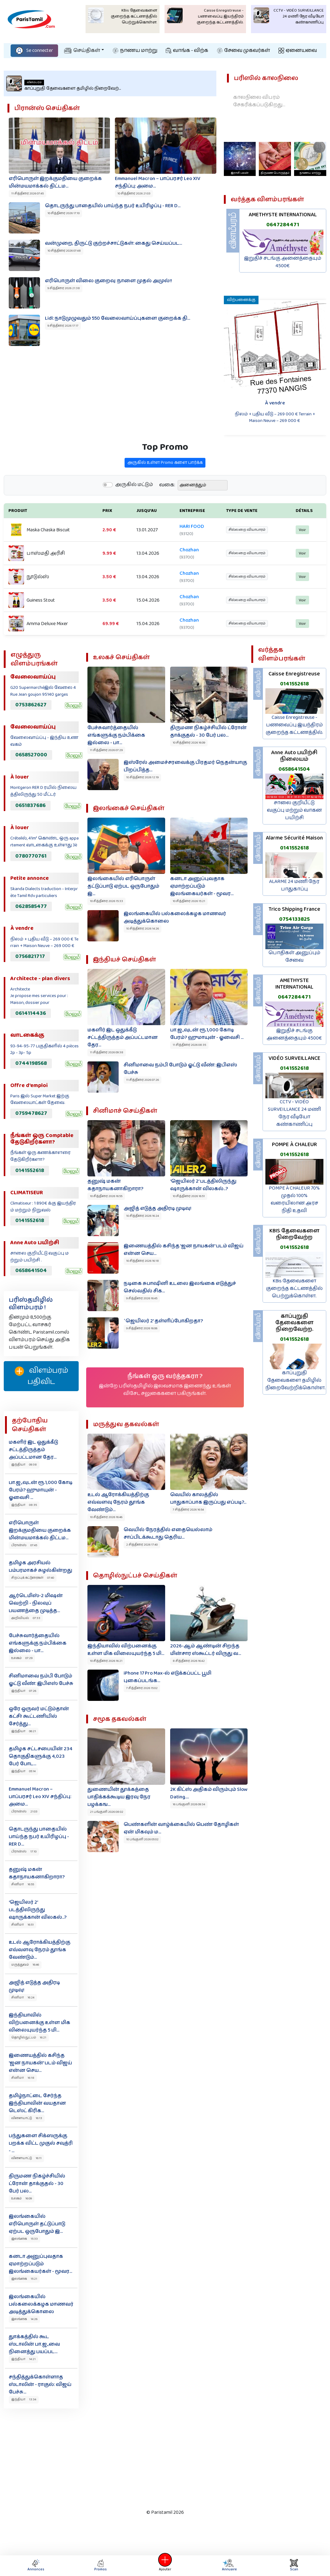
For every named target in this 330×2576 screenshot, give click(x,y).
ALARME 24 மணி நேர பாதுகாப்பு (294, 885)
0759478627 (31, 1113)
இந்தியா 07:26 (23, 1690)
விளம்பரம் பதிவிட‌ (41, 1376)
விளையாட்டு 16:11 (26, 2158)
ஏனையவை (297, 50)
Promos (100, 2565)
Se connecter (34, 50)
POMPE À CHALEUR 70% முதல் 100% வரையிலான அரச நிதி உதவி (294, 1199)
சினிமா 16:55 (22, 1884)
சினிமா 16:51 (22, 1924)
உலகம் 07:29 (21, 1658)
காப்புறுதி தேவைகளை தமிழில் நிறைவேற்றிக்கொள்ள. (295, 1380)
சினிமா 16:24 (22, 1997)
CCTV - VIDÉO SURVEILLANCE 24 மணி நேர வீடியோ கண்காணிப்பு (294, 1113)
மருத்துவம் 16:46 (25, 1964)
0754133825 (294, 919)
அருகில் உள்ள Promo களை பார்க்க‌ (165, 492)
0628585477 (31, 906)
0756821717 (30, 956)
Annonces (35, 2565)
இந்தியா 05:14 (23, 1771)
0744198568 (31, 1063)
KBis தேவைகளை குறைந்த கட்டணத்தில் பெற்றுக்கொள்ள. (294, 1288)
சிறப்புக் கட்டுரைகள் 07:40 (32, 1577)
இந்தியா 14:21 (23, 2359)
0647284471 (282, 224)
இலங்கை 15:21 (24, 2278)
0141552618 (29, 1170)
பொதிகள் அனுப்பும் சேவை (294, 956)
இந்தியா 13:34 (23, 2399)
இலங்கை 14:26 (24, 2319)
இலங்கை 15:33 (24, 2238)
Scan (294, 2565)
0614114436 (30, 1013)
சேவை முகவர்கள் (243, 50)
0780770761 (31, 856)
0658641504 (31, 1270)
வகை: (167, 515)
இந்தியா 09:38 (24, 1464)
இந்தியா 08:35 (24, 1504)
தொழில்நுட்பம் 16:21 (28, 2037)
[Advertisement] (160, 2457)
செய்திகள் (82, 50)
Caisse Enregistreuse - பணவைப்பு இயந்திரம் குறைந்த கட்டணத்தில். (294, 725)
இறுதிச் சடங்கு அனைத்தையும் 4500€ (282, 262)
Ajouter (165, 2565)
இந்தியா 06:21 (23, 1731)
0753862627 (31, 704)
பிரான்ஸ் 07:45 (24, 1545)
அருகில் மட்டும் (134, 515)
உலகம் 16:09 (21, 2198)
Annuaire (229, 2565)
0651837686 (30, 805)
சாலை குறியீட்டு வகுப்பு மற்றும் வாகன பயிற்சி (294, 810)
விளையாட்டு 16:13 (26, 2118)
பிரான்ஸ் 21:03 (24, 1811)
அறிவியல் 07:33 (25, 1618)
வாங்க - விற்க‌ (187, 50)
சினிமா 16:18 (22, 2077)
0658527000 (31, 754)
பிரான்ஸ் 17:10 (24, 1851)
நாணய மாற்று (135, 50)
